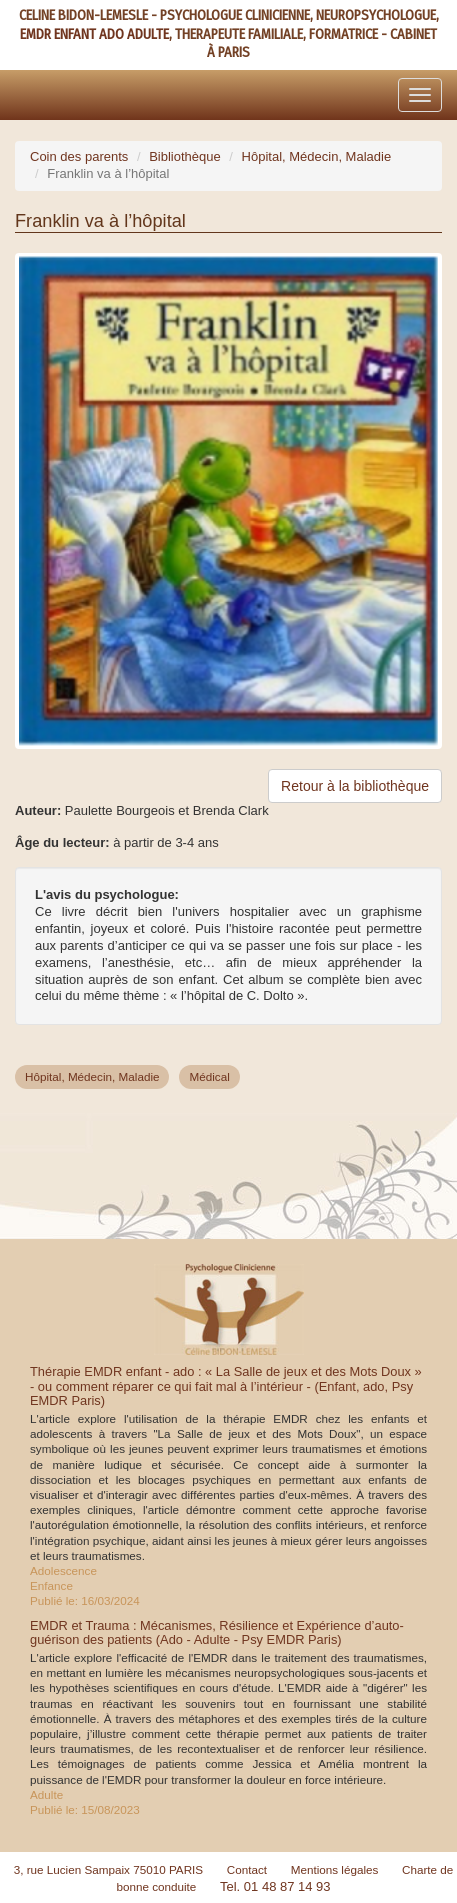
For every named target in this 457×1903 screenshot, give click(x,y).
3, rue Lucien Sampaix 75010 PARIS (109, 1869)
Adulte (46, 1794)
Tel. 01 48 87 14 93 (275, 1886)
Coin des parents (79, 156)
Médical (209, 1076)
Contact (247, 1869)
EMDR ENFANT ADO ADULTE (94, 34)
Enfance (51, 1585)
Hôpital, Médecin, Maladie (317, 156)
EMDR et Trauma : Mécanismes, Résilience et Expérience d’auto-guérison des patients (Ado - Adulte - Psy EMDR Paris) (217, 1632)
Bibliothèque (185, 156)
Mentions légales (335, 1869)
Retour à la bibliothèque (355, 786)
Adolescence (63, 1570)
